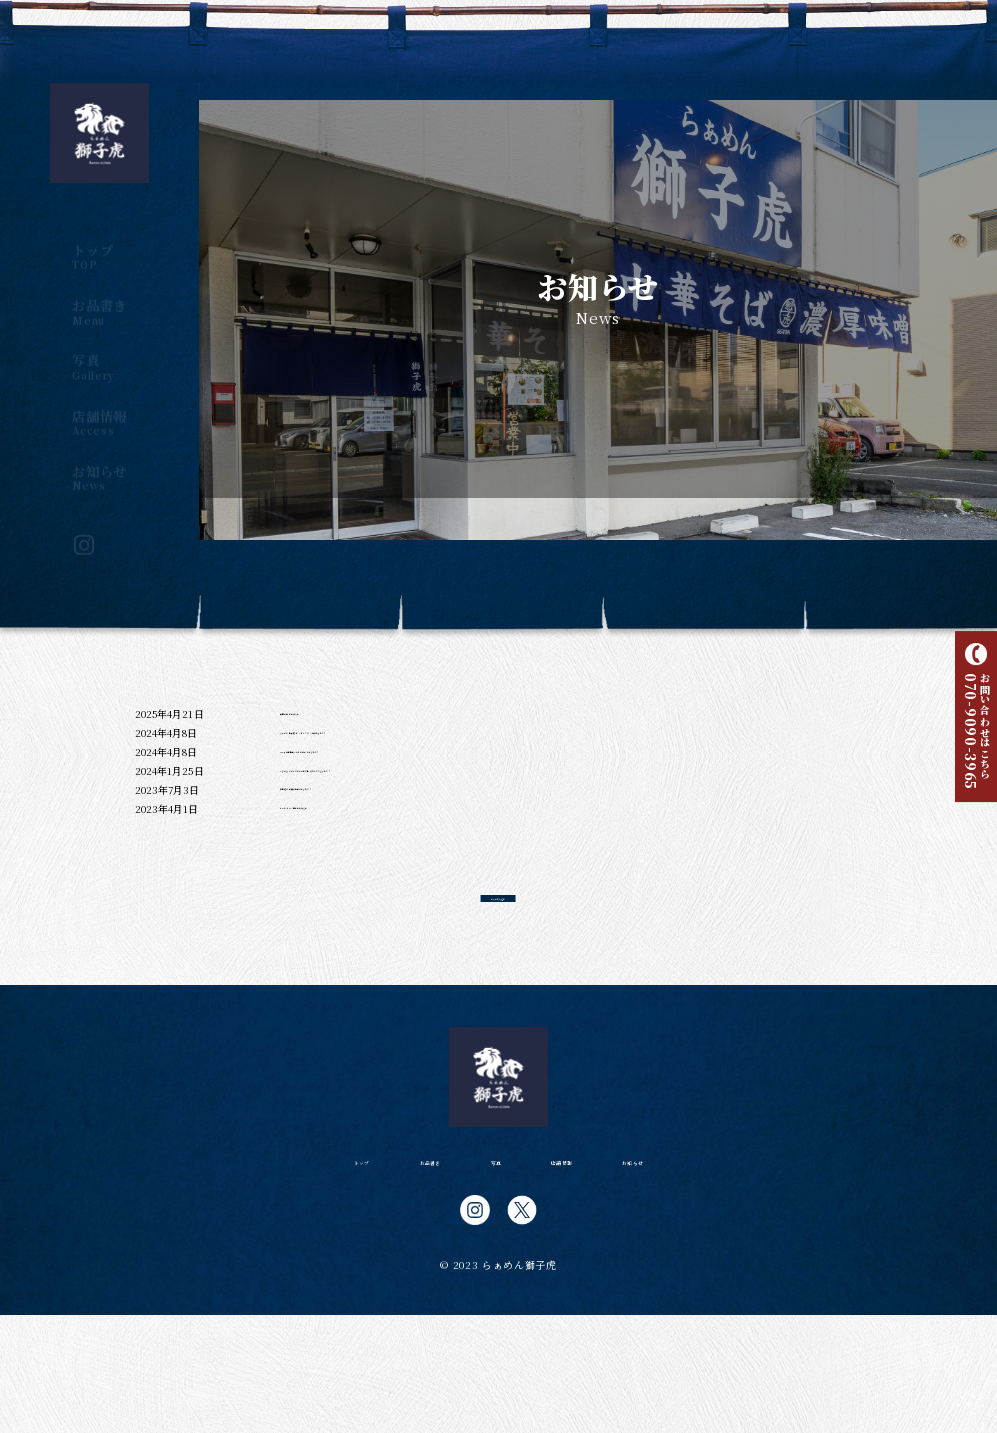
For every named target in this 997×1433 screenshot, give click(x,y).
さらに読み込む (498, 994)
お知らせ (99, 460)
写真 (99, 349)
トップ (99, 239)
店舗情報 (99, 405)
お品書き (99, 294)
